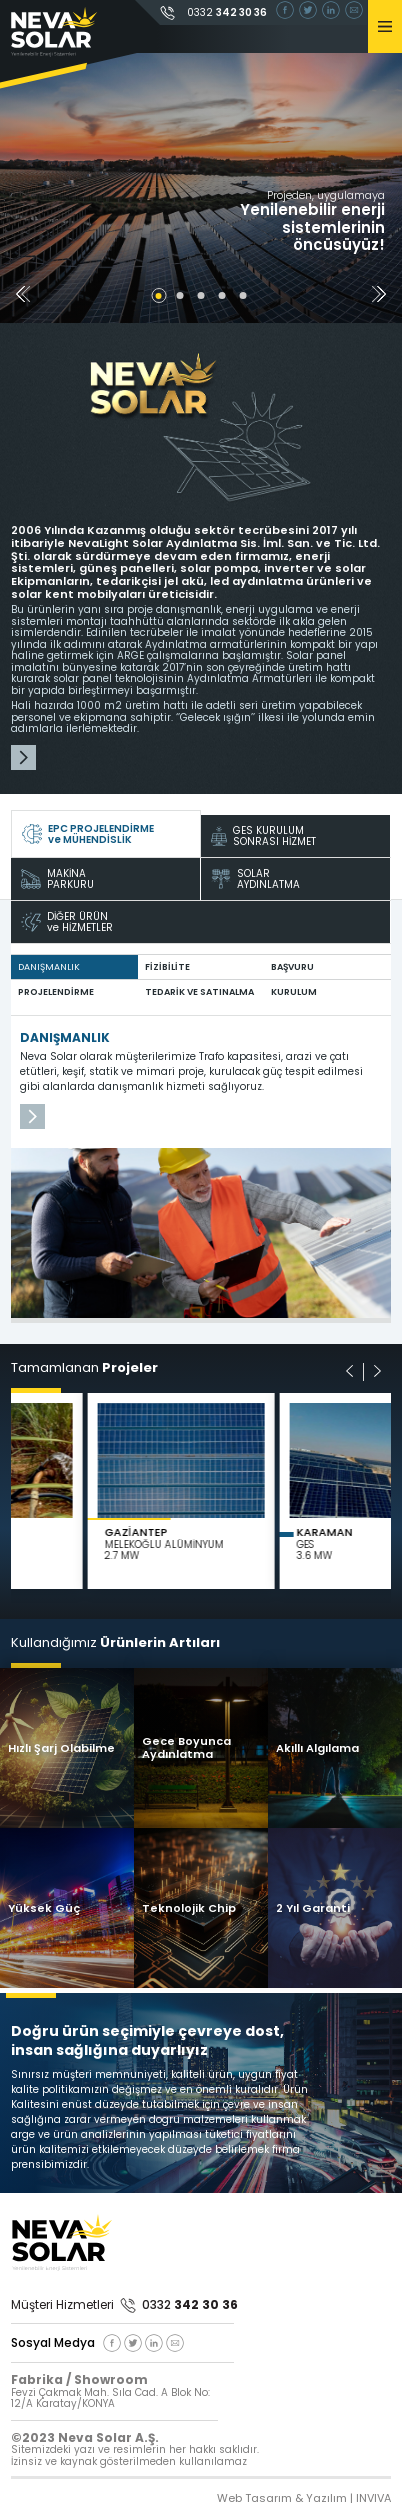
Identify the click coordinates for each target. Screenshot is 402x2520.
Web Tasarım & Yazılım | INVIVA (304, 2498)
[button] (379, 296)
